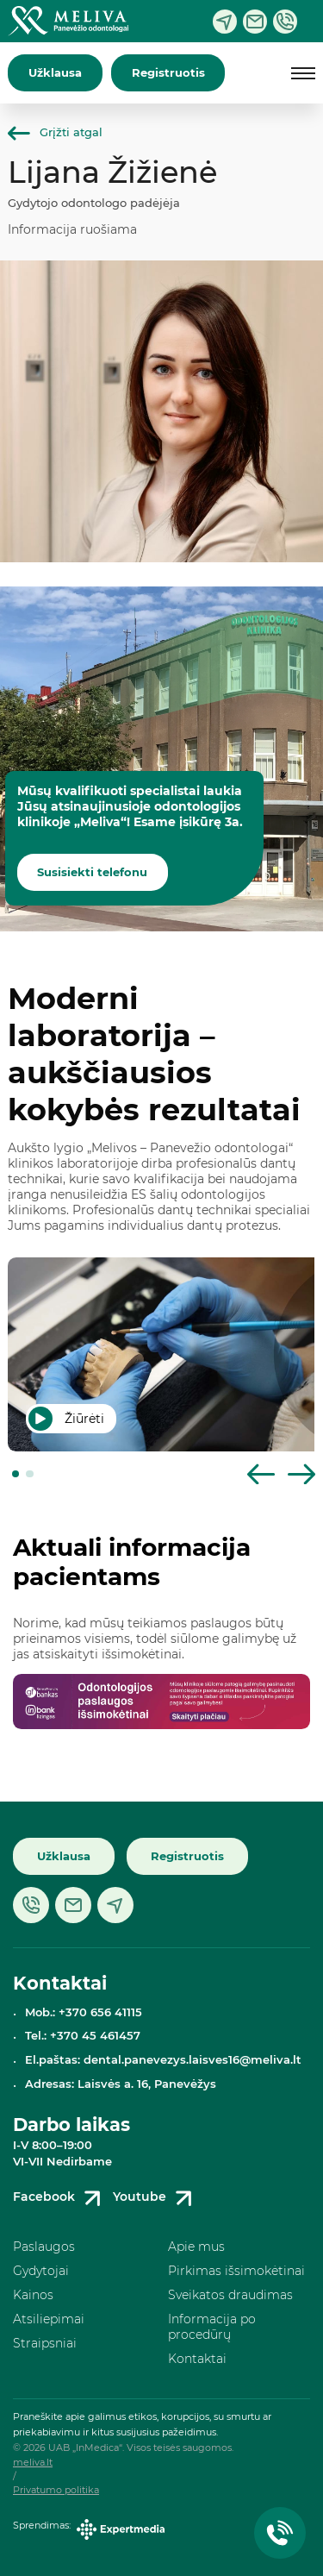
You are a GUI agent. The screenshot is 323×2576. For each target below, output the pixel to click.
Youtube (155, 2198)
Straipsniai (45, 2343)
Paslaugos (44, 2246)
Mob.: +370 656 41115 (83, 2012)
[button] (15, 1473)
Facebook (60, 2198)
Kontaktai (197, 2358)
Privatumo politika (56, 2490)
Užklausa (55, 72)
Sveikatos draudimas (230, 2295)
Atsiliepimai (48, 2319)
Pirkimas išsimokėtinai (236, 2270)
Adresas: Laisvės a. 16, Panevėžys (120, 2084)
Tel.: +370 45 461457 (82, 2035)
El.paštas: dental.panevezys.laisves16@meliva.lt (163, 2059)
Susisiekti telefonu (92, 872)
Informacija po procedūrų (212, 2326)
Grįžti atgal (55, 132)
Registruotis (168, 72)
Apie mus (196, 2246)
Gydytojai (41, 2270)
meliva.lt (33, 2462)
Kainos (33, 2295)
